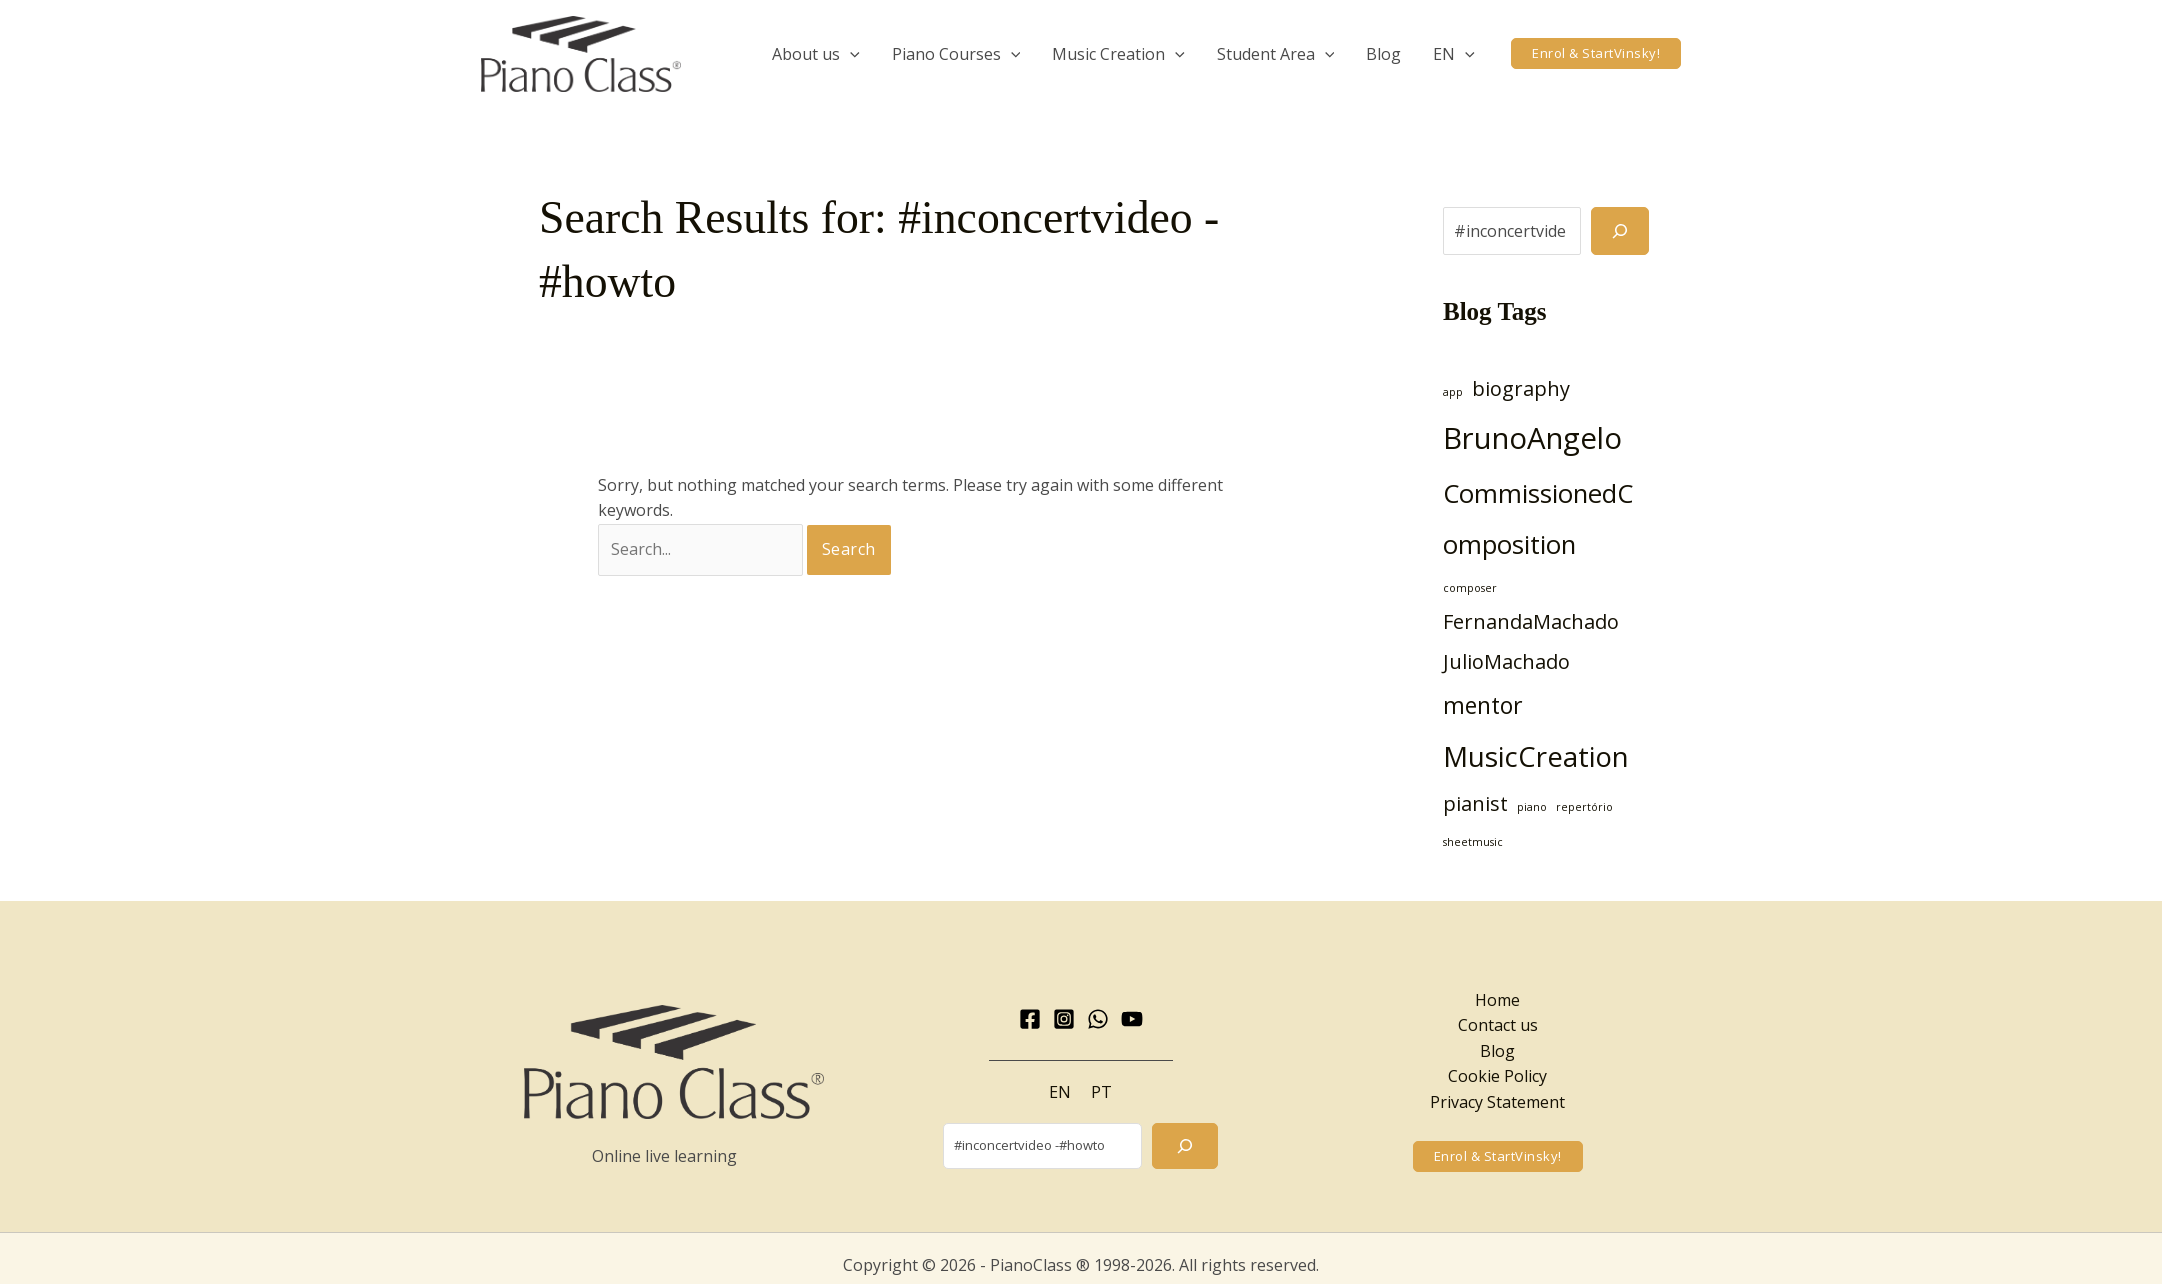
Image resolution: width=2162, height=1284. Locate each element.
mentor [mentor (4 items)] (1483, 705)
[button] (1596, 53)
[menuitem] (1454, 54)
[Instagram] (1064, 1019)
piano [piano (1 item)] (1532, 807)
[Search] (1620, 231)
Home (1497, 1000)
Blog (1497, 1051)
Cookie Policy (1497, 1076)
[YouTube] (1132, 1019)
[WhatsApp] (1098, 1019)
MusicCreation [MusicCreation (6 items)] (1536, 756)
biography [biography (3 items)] (1521, 388)
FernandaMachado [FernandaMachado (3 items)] (1531, 621)
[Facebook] (1030, 1019)
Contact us (1498, 1025)
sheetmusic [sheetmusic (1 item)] (1473, 842)
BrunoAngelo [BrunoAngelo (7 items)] (1532, 438)
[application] (850, 54)
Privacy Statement (1497, 1102)
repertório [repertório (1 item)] (1584, 807)
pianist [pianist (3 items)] (1475, 803)
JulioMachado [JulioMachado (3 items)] (1506, 661)
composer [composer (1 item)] (1470, 588)
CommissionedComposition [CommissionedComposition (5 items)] (1538, 519)
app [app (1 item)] (1453, 392)
